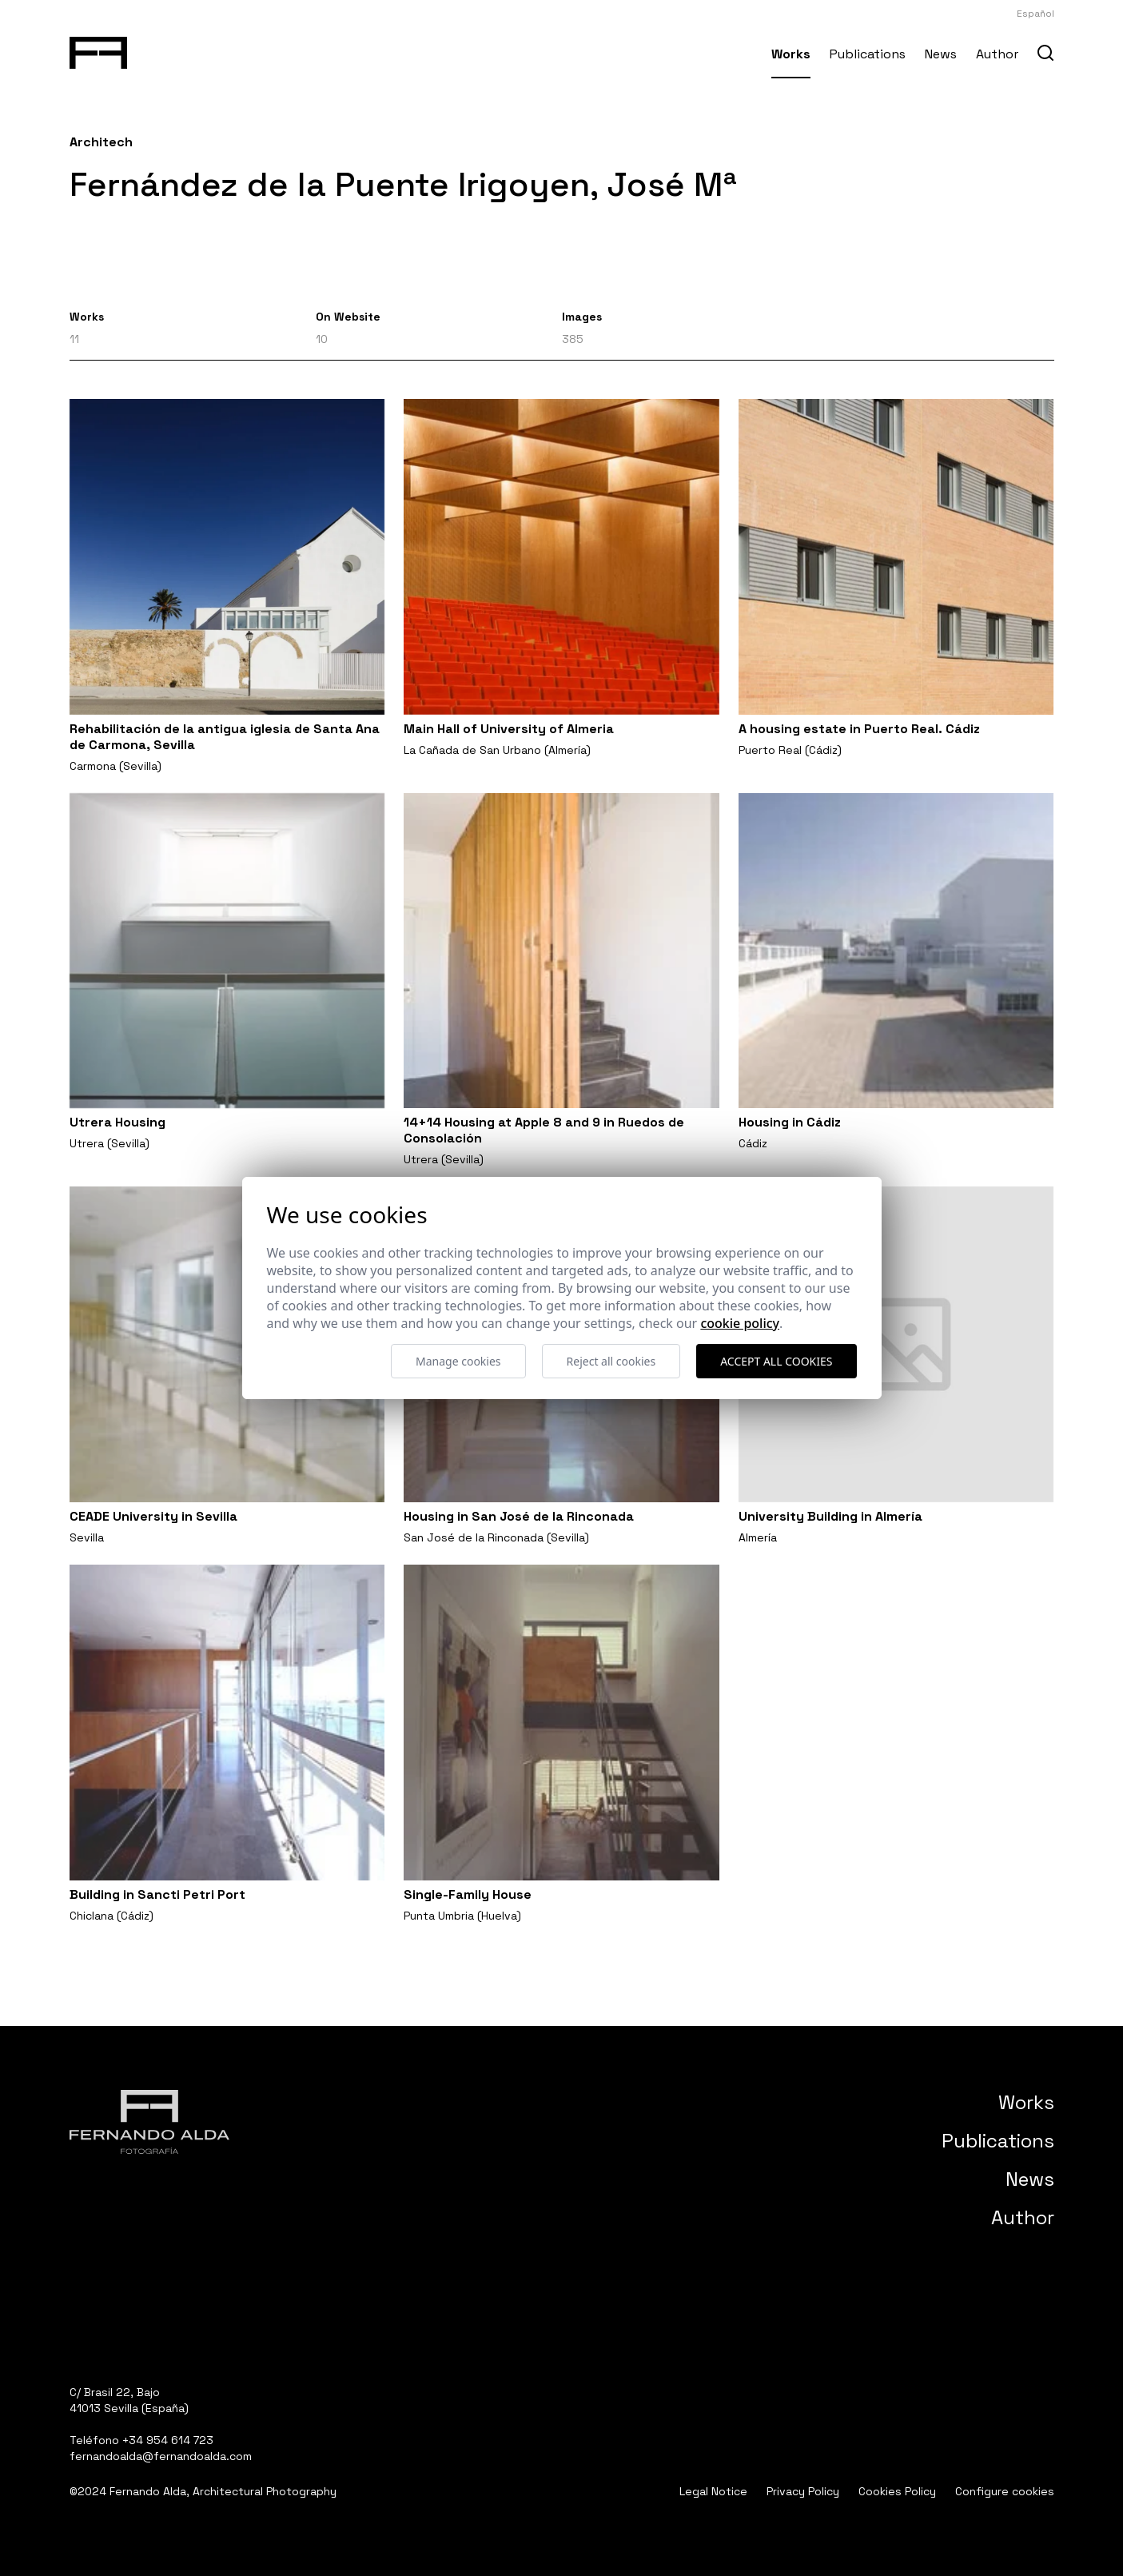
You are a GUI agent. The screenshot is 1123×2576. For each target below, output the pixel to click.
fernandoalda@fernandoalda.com (161, 2456)
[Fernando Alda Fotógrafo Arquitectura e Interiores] (99, 50)
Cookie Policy (739, 1323)
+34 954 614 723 (167, 2440)
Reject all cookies (611, 1361)
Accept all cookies (776, 1361)
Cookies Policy (897, 2491)
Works (790, 54)
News (941, 54)
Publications (868, 54)
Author (997, 54)
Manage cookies (458, 1361)
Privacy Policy (803, 2491)
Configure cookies (1004, 2491)
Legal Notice (713, 2491)
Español (1035, 13)
